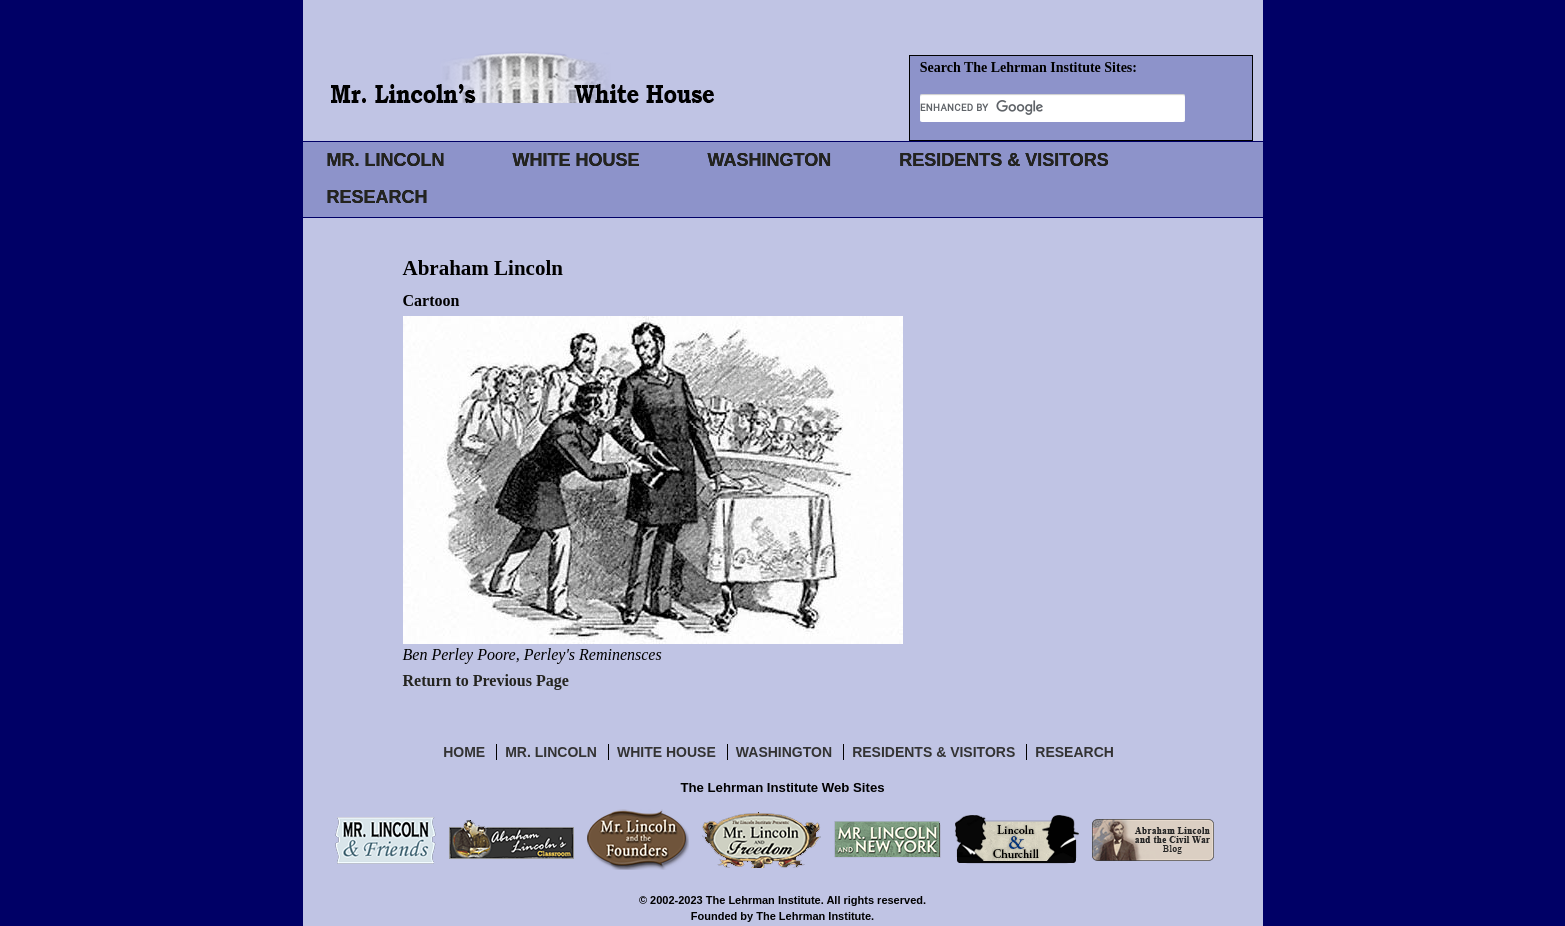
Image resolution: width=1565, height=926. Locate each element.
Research (1074, 752)
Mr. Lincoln (551, 752)
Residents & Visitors (933, 752)
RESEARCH (377, 197)
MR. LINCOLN (386, 160)
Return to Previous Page (486, 680)
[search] (1052, 107)
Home (464, 752)
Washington (784, 752)
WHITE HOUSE (575, 160)
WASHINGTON (770, 160)
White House (666, 752)
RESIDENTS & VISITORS (1004, 160)
